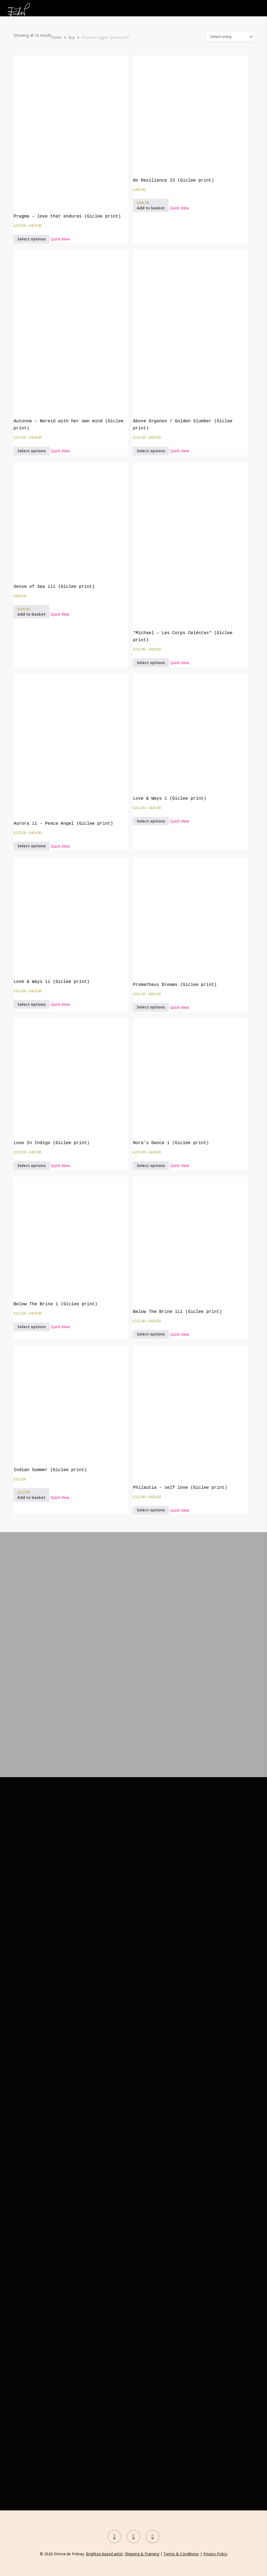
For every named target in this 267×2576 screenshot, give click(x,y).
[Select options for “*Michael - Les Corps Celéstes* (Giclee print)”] (151, 662)
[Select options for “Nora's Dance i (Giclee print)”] (151, 1165)
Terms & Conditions (181, 2553)
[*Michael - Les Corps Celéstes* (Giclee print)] (190, 543)
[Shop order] (230, 37)
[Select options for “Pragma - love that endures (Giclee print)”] (32, 239)
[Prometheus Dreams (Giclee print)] (175, 916)
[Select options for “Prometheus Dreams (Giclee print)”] (151, 1007)
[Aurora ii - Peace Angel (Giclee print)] (63, 744)
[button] (151, 205)
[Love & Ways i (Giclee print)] (174, 731)
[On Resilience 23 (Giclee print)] (174, 113)
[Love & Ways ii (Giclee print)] (54, 915)
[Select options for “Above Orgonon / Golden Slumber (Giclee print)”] (151, 451)
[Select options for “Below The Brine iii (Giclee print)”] (151, 1334)
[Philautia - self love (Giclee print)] (180, 1411)
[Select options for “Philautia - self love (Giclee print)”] (151, 1510)
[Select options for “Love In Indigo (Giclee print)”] (32, 1165)
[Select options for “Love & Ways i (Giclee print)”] (151, 821)
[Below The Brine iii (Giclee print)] (177, 1239)
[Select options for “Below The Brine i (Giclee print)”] (32, 1326)
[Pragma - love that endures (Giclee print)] (67, 131)
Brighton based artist (104, 2553)
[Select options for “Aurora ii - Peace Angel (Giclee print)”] (32, 846)
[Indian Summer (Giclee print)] (54, 1403)
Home (57, 37)
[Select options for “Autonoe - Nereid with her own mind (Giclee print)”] (32, 451)
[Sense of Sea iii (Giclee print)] (54, 519)
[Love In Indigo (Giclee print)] (54, 1076)
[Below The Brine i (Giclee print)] (55, 1236)
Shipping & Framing (142, 2553)
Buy (72, 37)
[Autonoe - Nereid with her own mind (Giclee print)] (71, 331)
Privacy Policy (215, 2553)
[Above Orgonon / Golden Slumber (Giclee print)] (190, 331)
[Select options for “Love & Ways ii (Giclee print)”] (32, 1004)
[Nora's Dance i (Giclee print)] (174, 1076)
